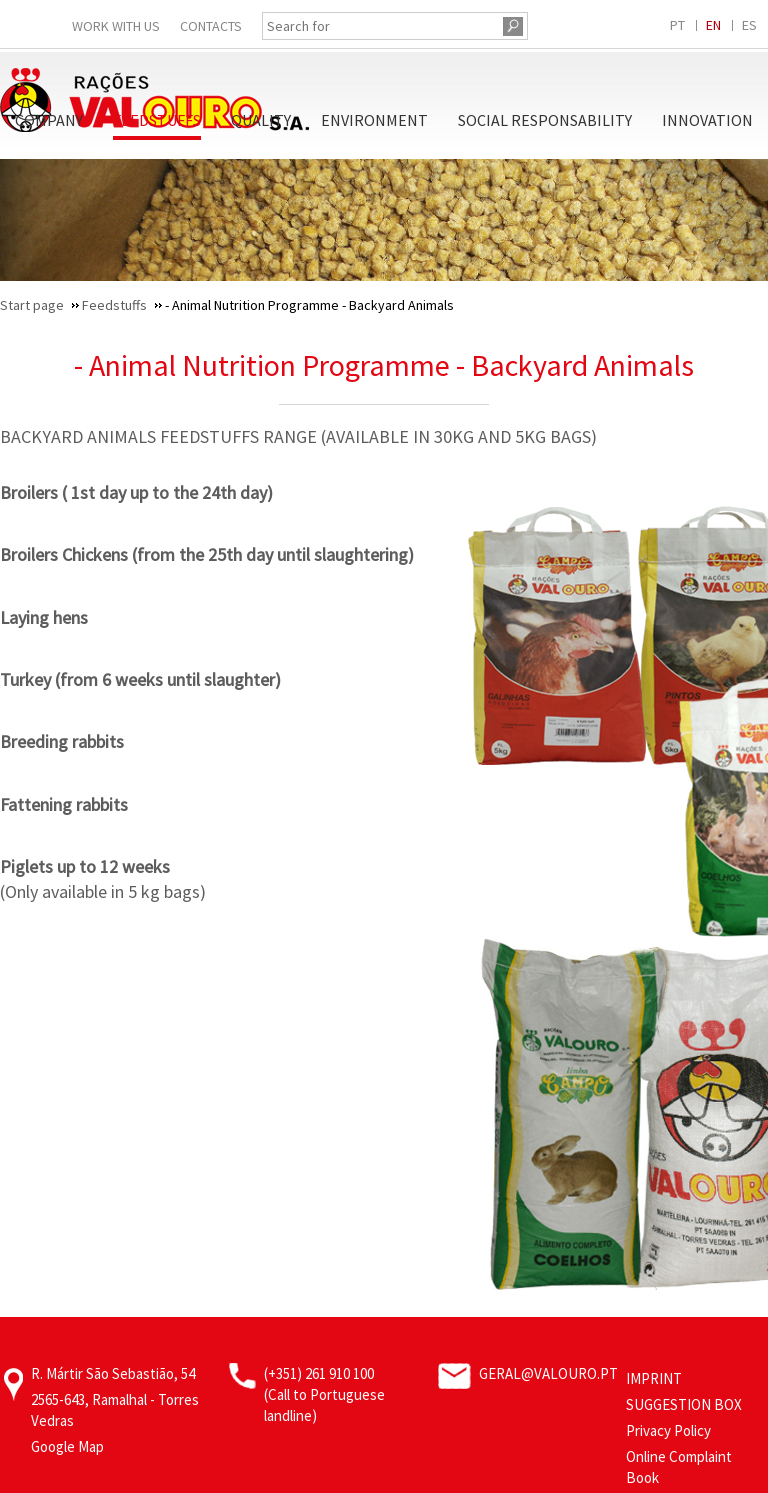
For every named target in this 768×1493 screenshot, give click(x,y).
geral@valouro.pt (548, 1373)
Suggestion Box (684, 1404)
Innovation (707, 120)
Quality (261, 120)
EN (713, 25)
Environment (374, 120)
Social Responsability (545, 120)
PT (677, 25)
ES (749, 25)
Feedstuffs (157, 120)
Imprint (654, 1378)
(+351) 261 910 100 (319, 1373)
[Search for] (380, 26)
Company (49, 120)
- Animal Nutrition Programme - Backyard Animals (384, 365)
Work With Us (116, 26)
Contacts (211, 26)
